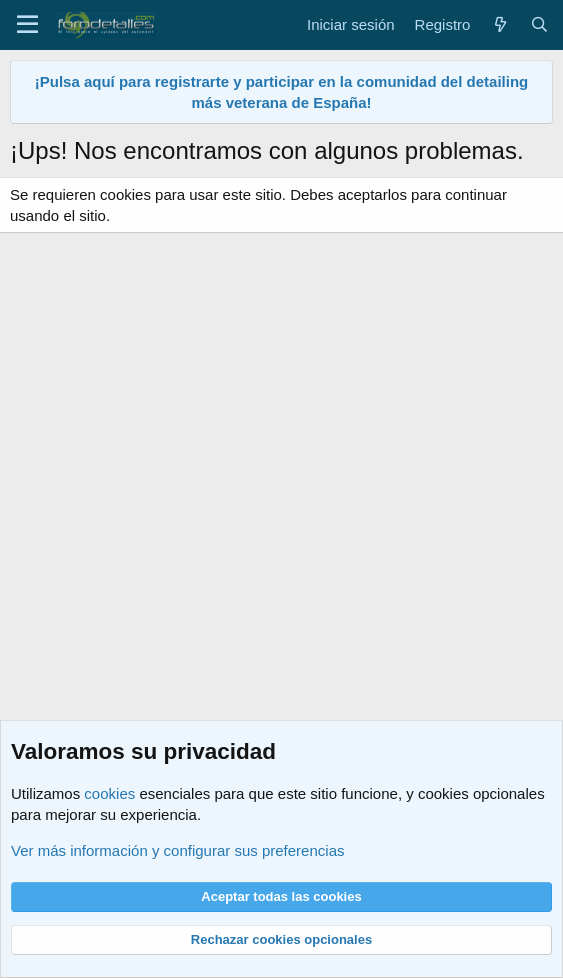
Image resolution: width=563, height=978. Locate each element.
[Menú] (27, 25)
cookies (109, 793)
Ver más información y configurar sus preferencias (177, 850)
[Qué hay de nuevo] (499, 24)
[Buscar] (539, 24)
